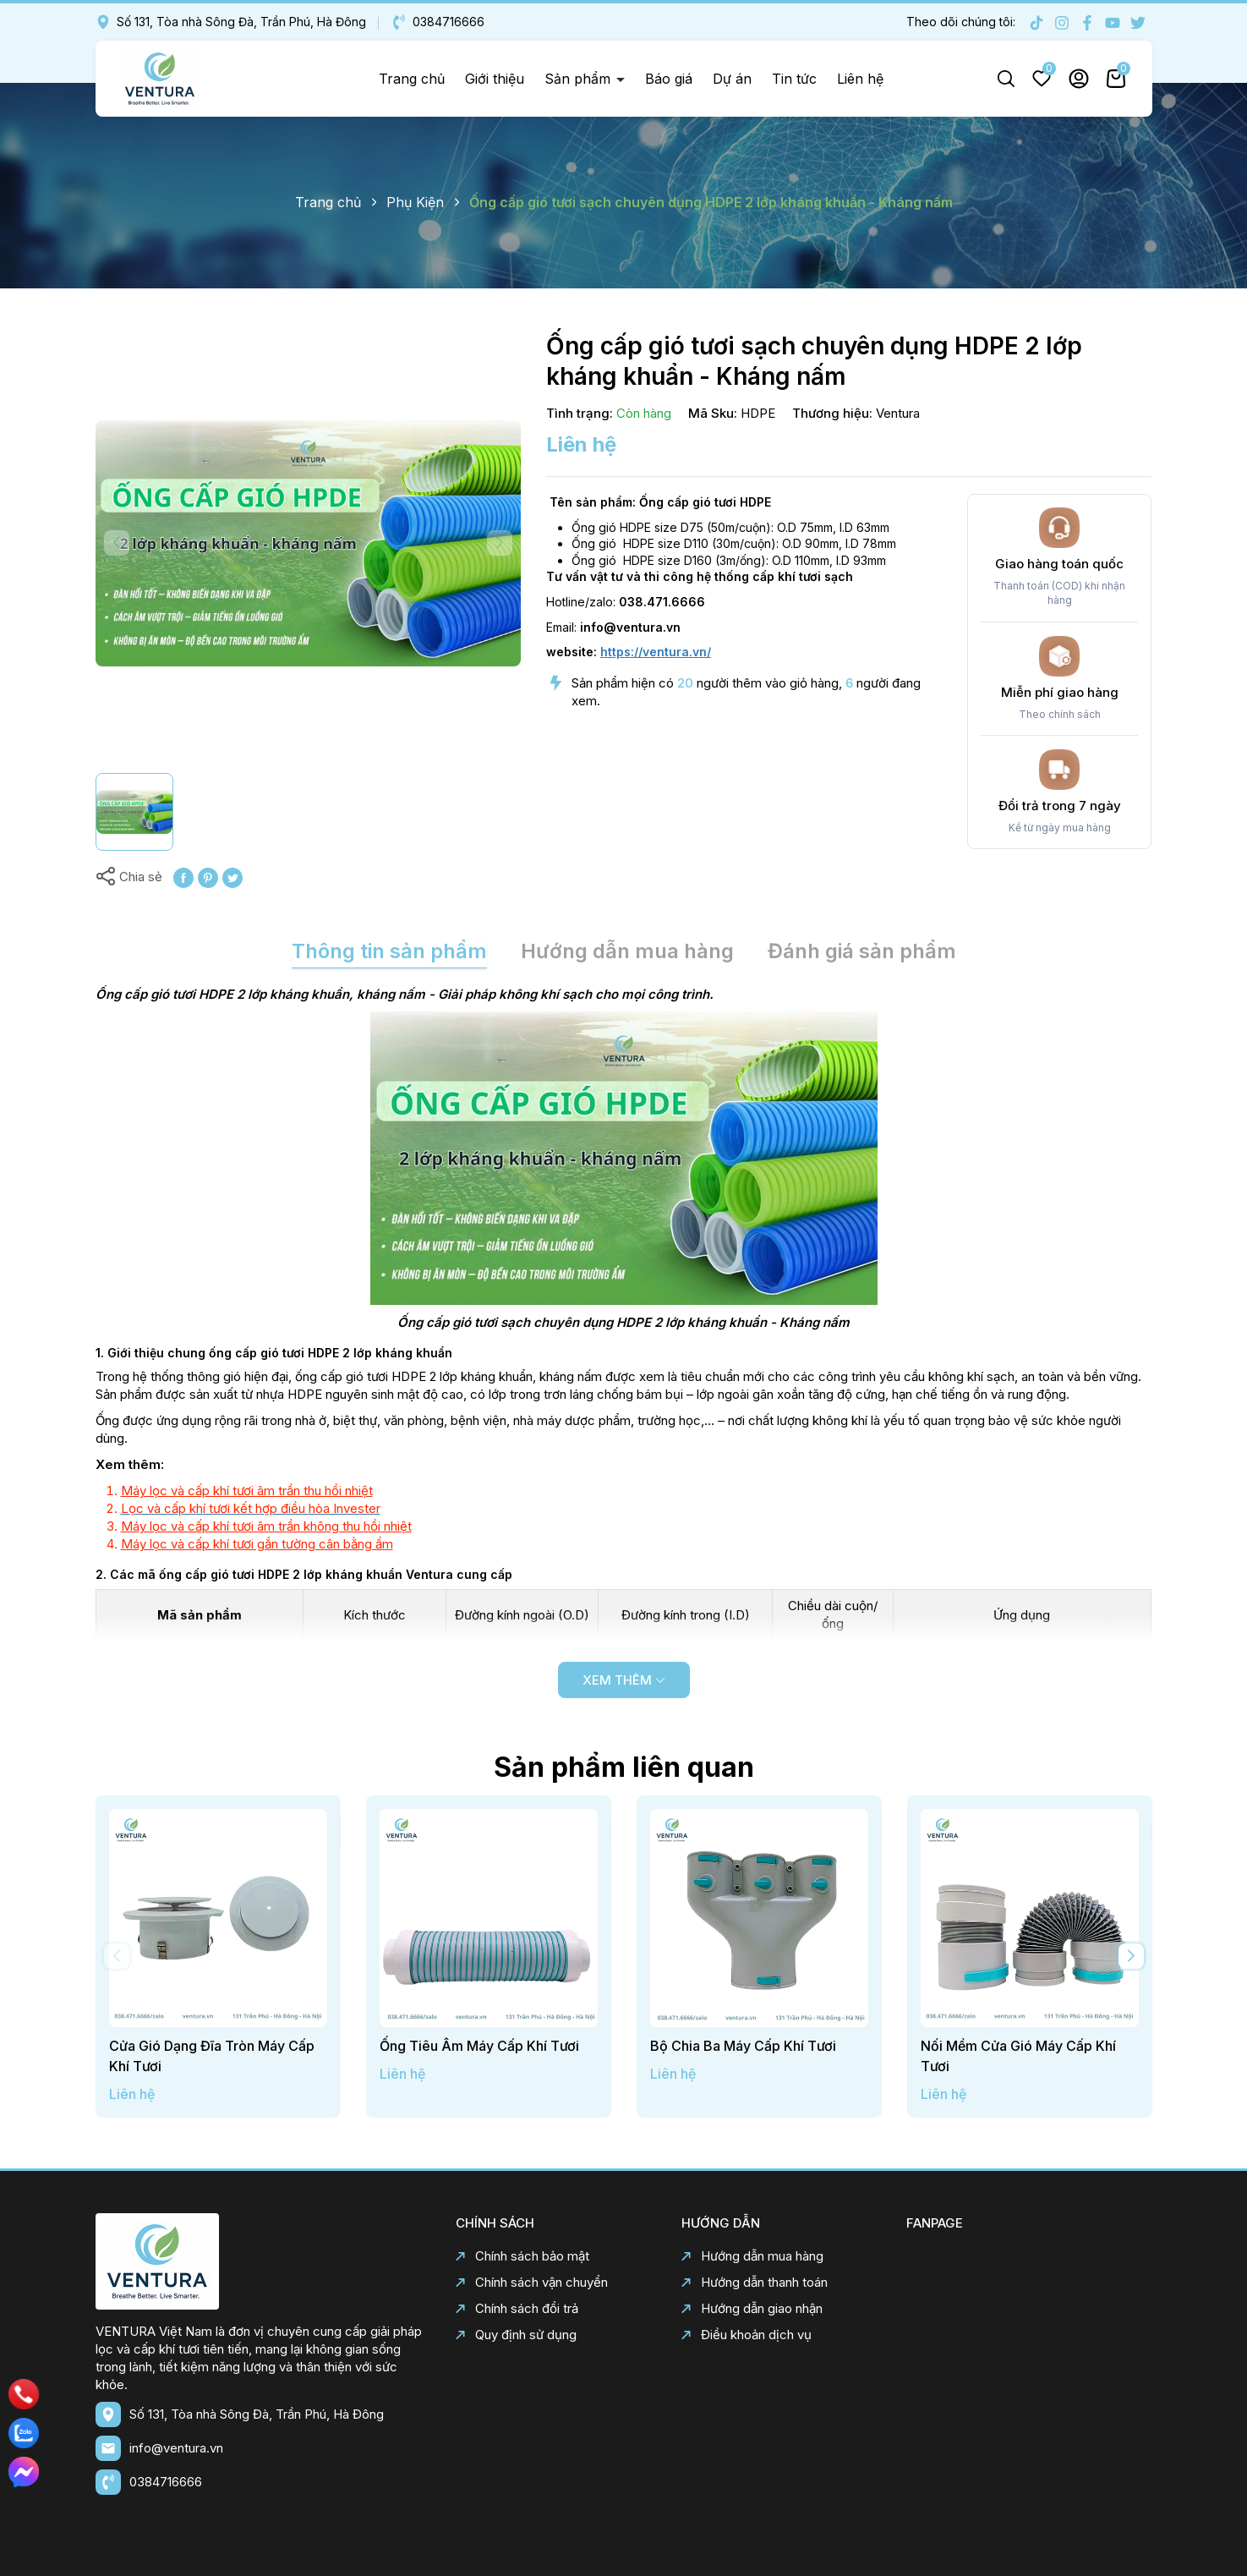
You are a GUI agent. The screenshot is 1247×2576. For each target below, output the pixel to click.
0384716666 (437, 21)
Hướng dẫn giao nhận (752, 2308)
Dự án (732, 78)
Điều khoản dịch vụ (746, 2335)
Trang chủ (412, 78)
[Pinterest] (208, 877)
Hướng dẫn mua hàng (752, 2256)
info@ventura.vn (176, 2448)
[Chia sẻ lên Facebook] (183, 877)
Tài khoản (1079, 79)
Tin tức (794, 78)
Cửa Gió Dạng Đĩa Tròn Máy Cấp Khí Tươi (211, 2056)
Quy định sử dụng (516, 2335)
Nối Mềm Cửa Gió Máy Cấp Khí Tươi (1018, 2056)
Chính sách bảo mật (522, 2256)
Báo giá (668, 78)
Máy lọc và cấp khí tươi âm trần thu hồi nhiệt (247, 1491)
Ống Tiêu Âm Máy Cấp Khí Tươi (479, 2045)
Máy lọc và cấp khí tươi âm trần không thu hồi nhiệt (266, 1526)
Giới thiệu (494, 78)
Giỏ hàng (1116, 79)
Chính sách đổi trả (517, 2308)
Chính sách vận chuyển (532, 2282)
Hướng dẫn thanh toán (754, 2282)
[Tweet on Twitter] (232, 877)
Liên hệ (860, 78)
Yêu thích (1041, 79)
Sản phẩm (579, 78)
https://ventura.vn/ (655, 651)
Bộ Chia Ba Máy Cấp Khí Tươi (743, 2045)
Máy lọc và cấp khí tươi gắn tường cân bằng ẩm (257, 1544)
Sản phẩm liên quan (624, 1767)
